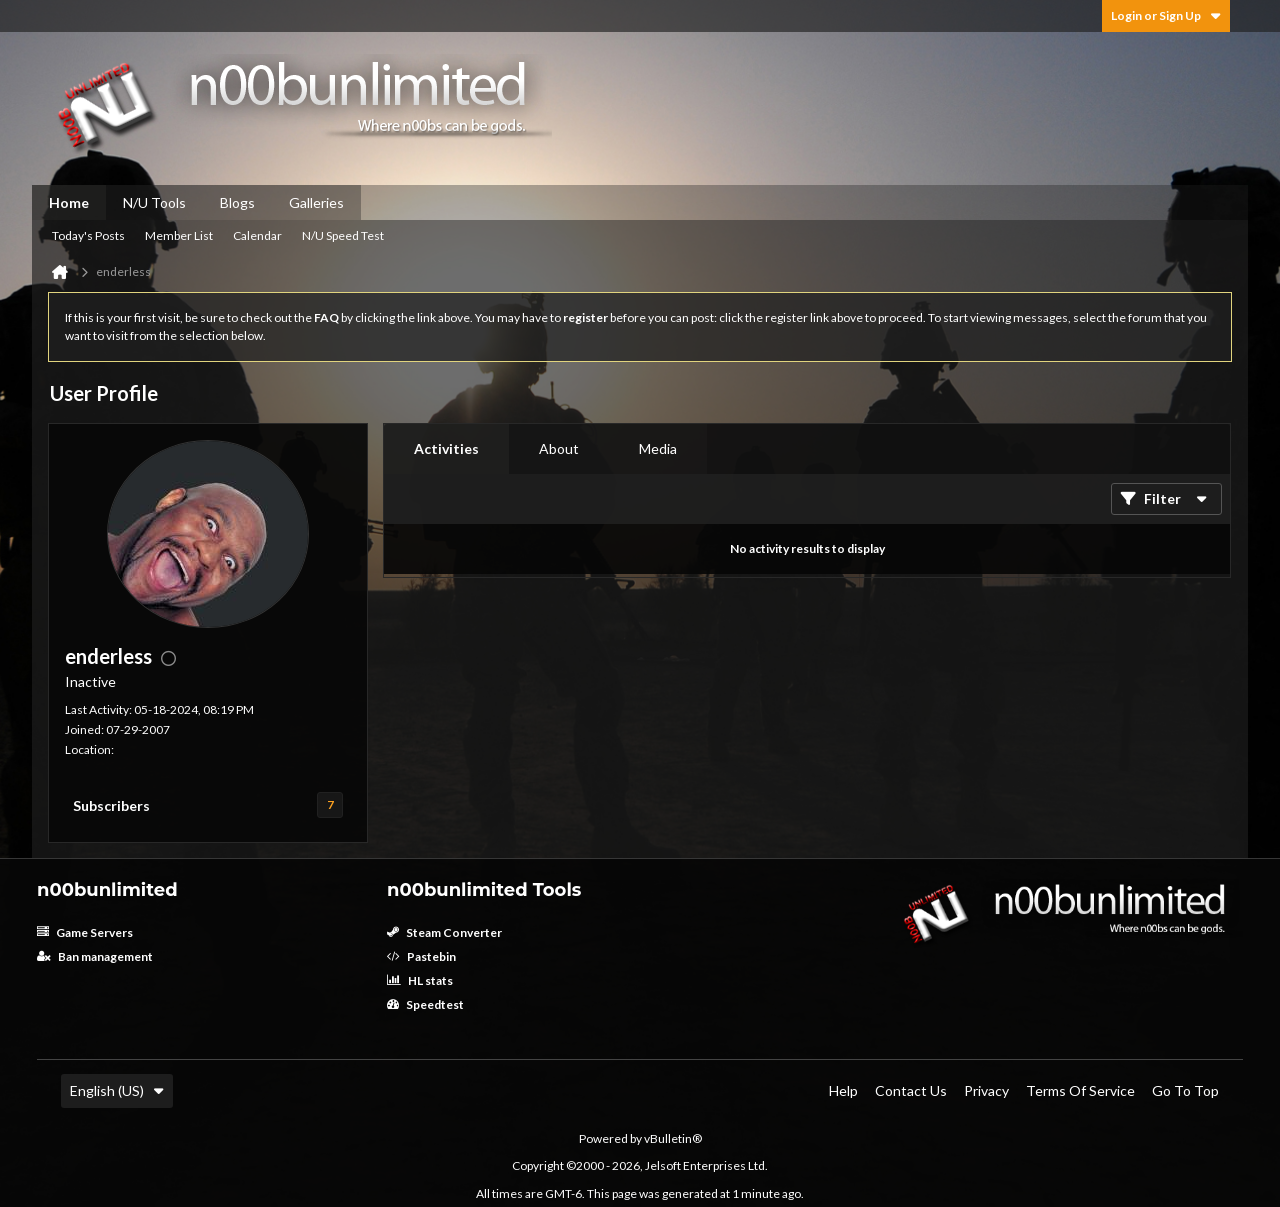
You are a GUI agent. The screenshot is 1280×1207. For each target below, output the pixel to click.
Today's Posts (88, 235)
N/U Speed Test (343, 235)
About (559, 448)
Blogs (237, 202)
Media (658, 448)
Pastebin (421, 956)
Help (843, 1090)
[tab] (446, 449)
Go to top (1185, 1090)
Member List (179, 235)
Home (69, 202)
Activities (446, 448)
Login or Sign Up (1166, 15)
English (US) (117, 1090)
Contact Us (911, 1090)
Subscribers (111, 805)
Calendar (257, 235)
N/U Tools (154, 202)
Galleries (316, 202)
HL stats (420, 980)
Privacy (986, 1090)
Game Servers (85, 932)
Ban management (95, 956)
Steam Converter (444, 932)
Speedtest (425, 1004)
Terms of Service (1080, 1090)
